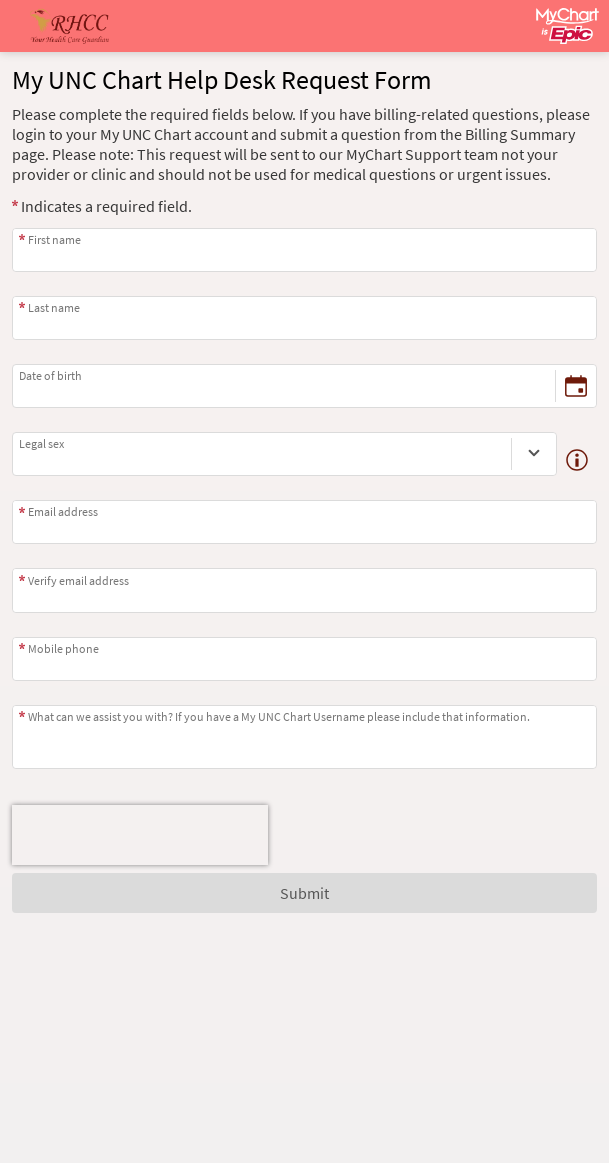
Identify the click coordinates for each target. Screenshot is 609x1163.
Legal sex (41, 443)
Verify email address (78, 580)
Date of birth (50, 375)
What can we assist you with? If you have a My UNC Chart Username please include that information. (279, 716)
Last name (54, 307)
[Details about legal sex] (577, 460)
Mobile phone (63, 648)
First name (54, 239)
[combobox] (262, 453)
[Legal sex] (534, 454)
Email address (63, 511)
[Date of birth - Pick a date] (576, 386)
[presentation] (140, 835)
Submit (304, 893)
